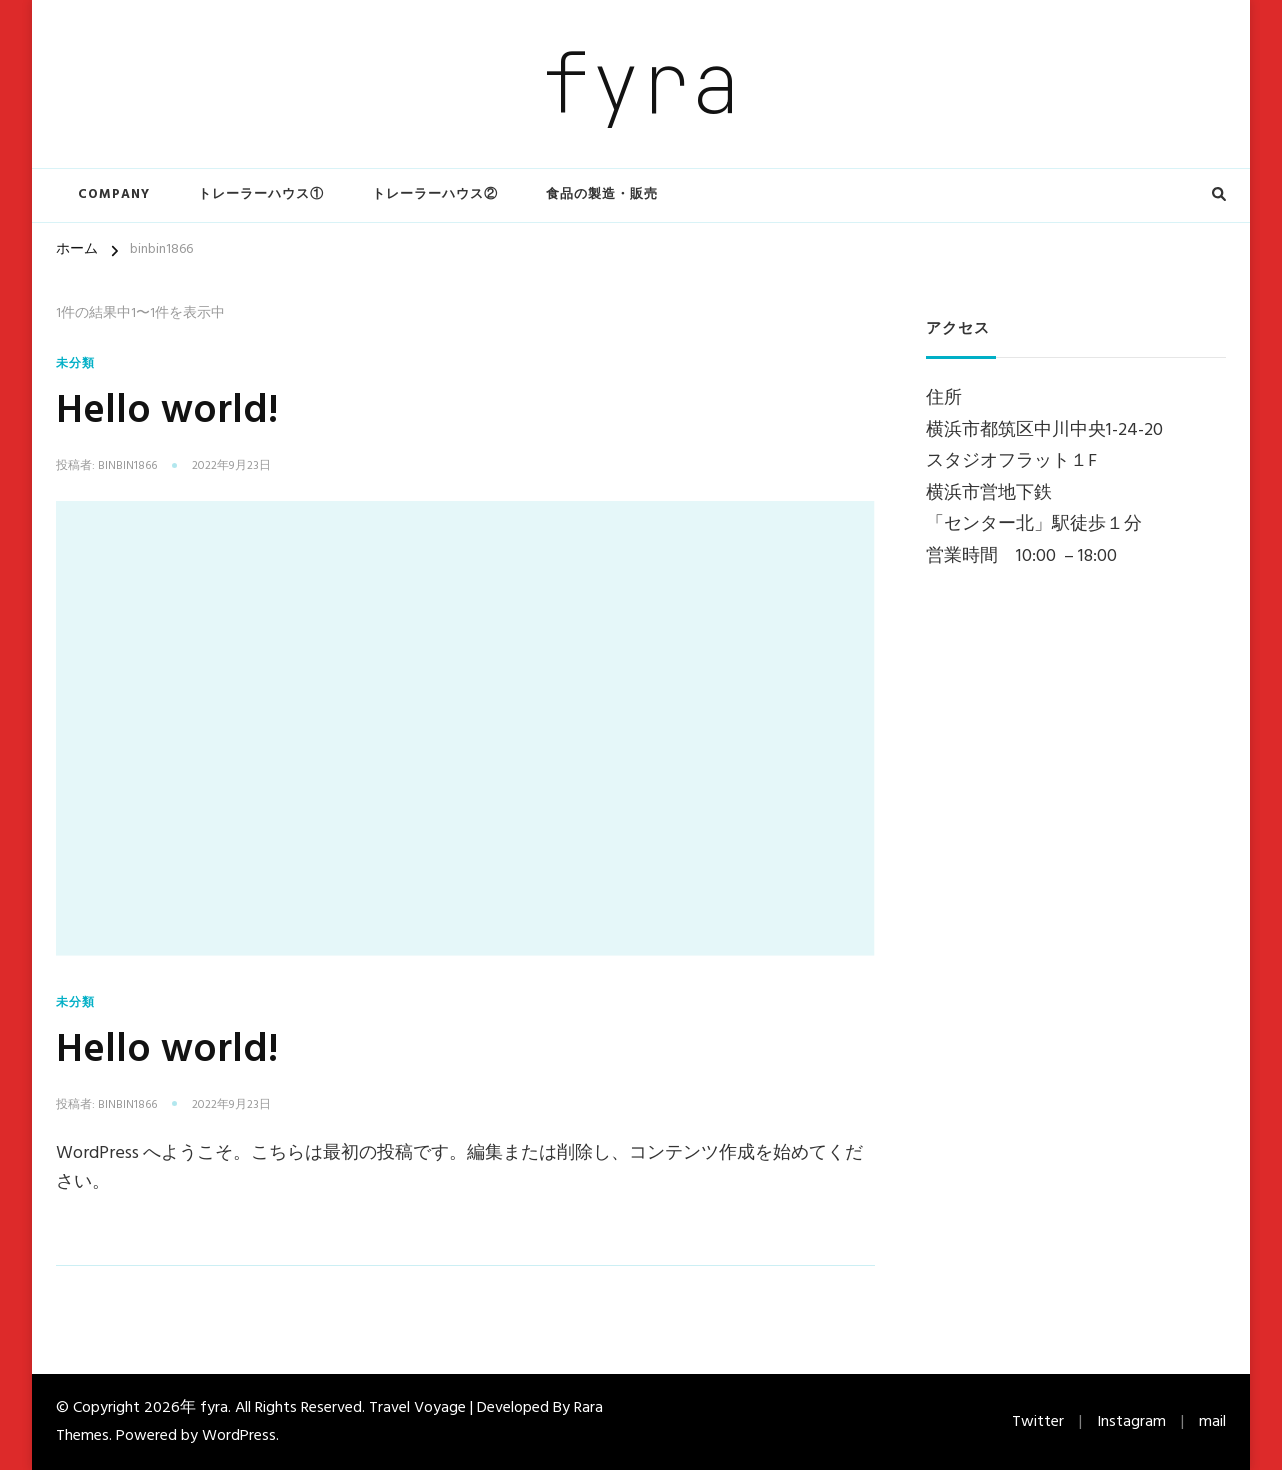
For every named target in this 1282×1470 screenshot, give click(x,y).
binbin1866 (127, 467)
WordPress (239, 1436)
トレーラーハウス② (435, 194)
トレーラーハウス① (261, 194)
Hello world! (167, 412)
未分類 (75, 364)
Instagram (1131, 1422)
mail (1212, 1422)
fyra (641, 83)
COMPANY (114, 194)
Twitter (1038, 1422)
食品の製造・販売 (602, 194)
